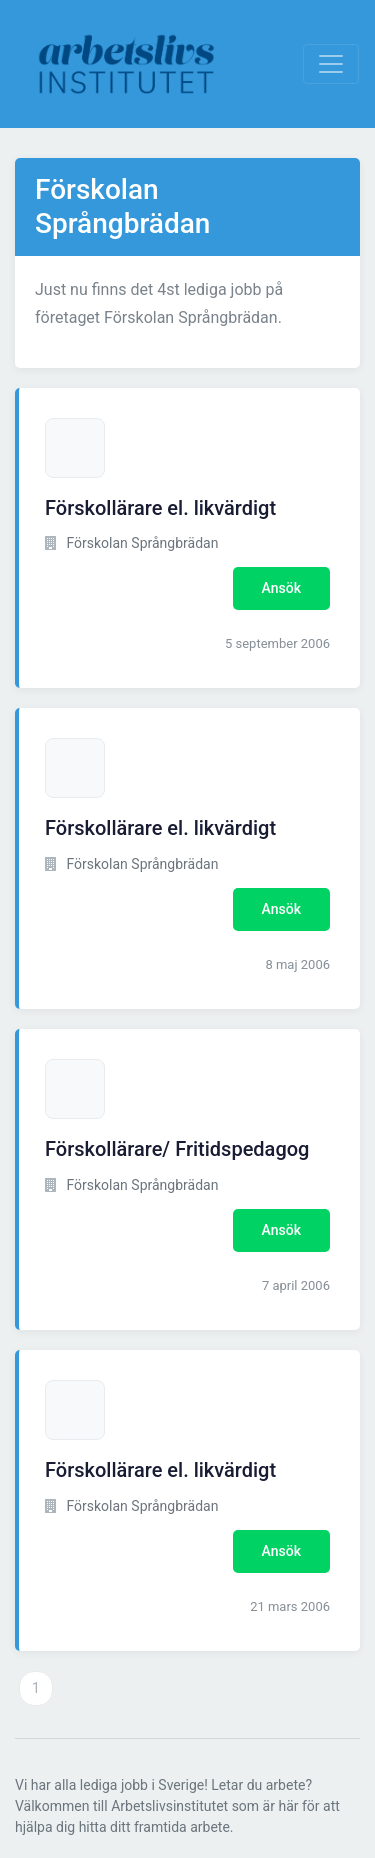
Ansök (281, 588)
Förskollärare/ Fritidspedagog (177, 1149)
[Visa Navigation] (331, 64)
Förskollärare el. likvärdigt (160, 508)
